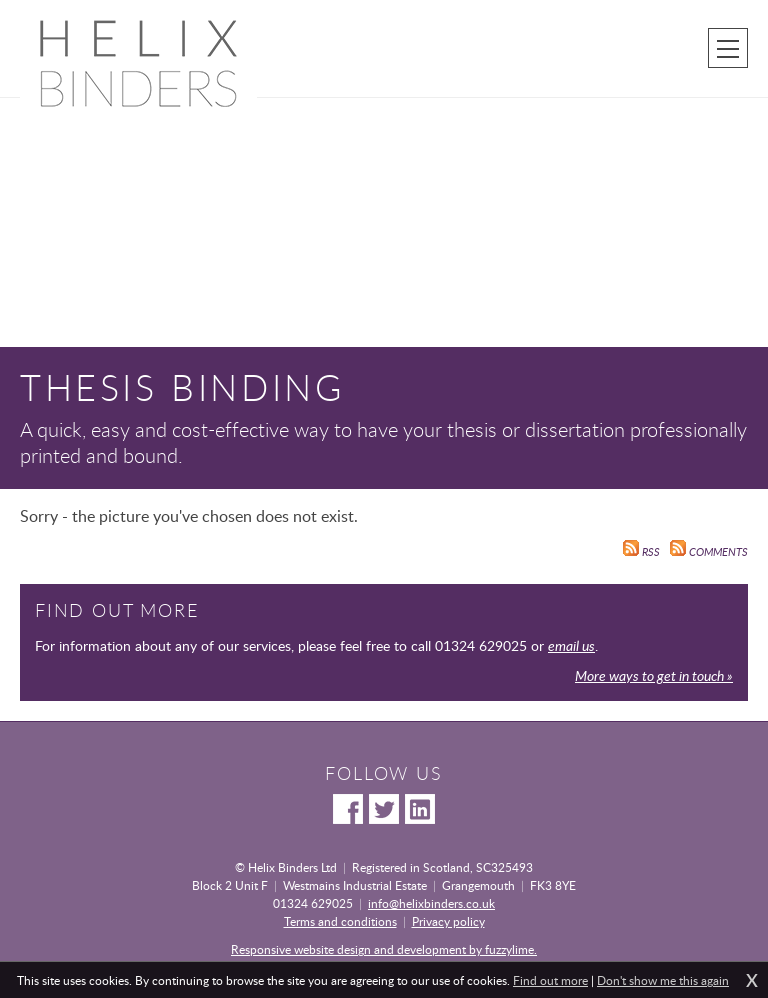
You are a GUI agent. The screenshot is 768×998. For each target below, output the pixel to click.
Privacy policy (448, 921)
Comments (709, 552)
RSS (641, 552)
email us (571, 645)
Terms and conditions (340, 921)
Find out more (550, 980)
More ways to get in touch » (654, 675)
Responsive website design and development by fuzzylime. (384, 949)
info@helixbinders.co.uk (431, 903)
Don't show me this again (663, 980)
